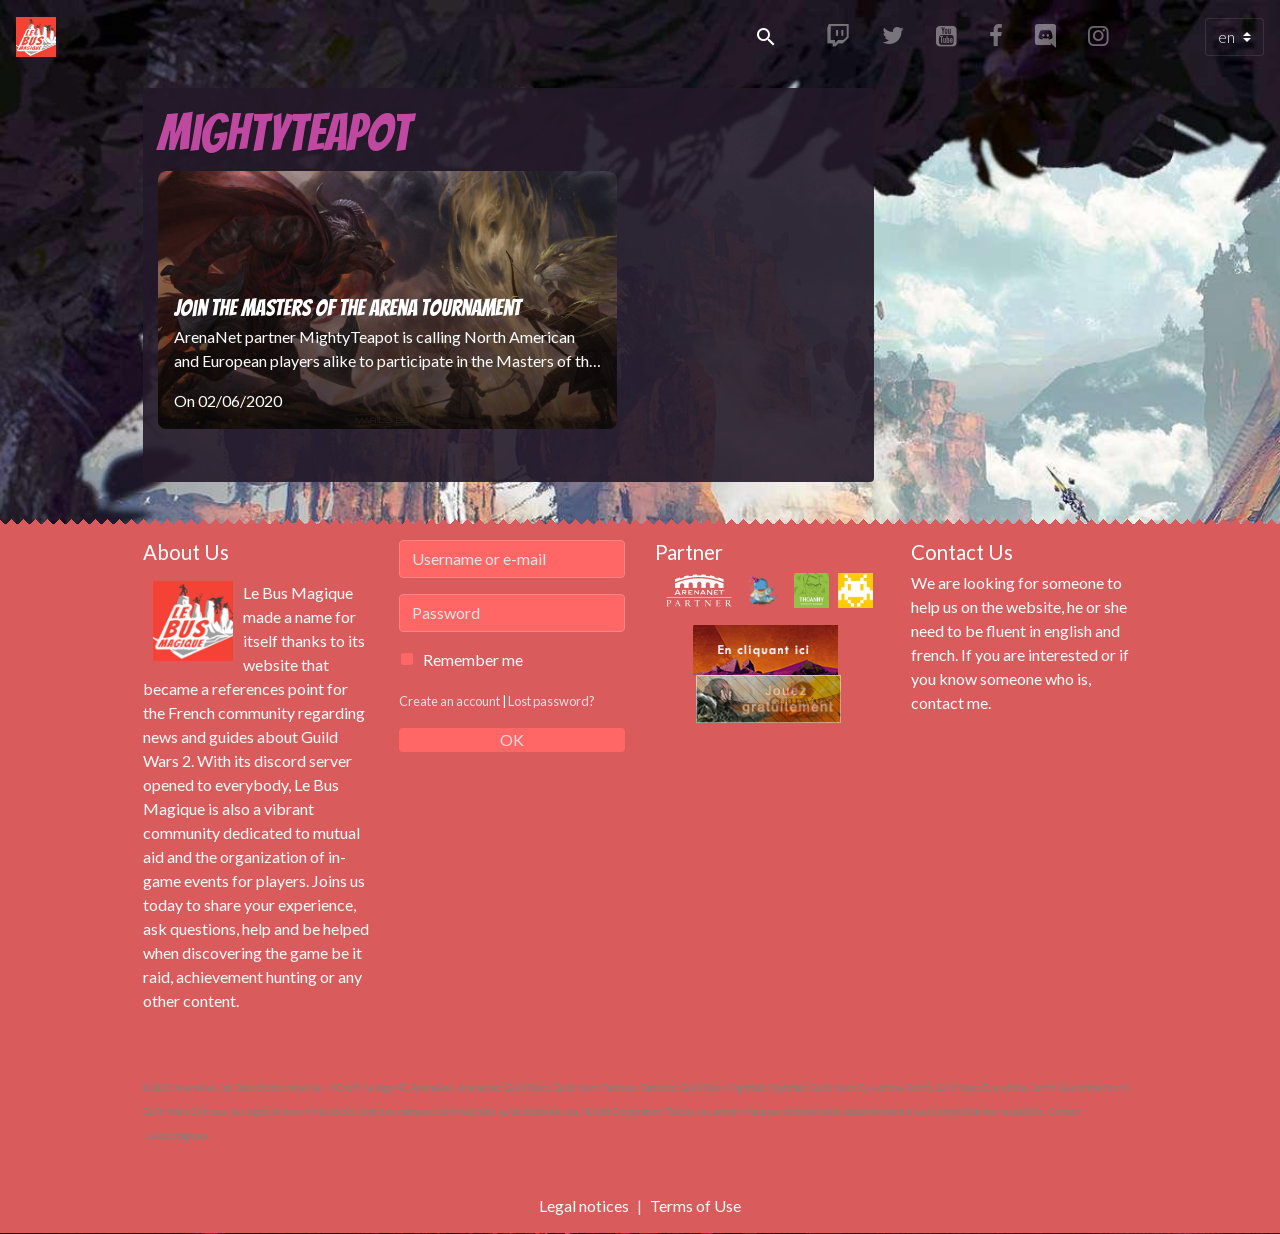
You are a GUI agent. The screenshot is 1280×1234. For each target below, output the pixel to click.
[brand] (40, 37)
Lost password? (551, 701)
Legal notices (584, 1205)
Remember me (473, 659)
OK (512, 739)
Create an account (449, 701)
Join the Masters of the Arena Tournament (347, 308)
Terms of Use (695, 1205)
